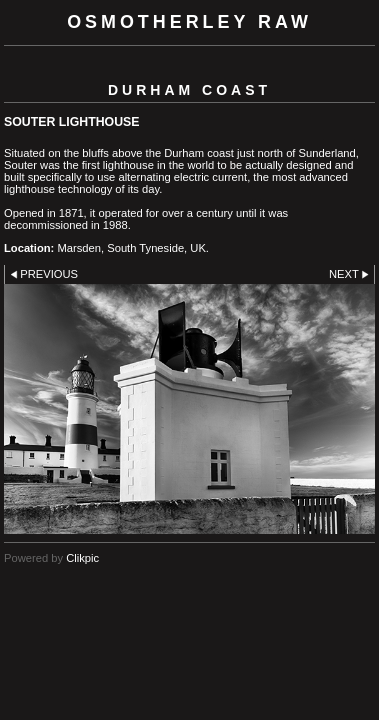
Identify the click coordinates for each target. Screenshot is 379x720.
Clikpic (82, 558)
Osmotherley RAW (189, 22)
